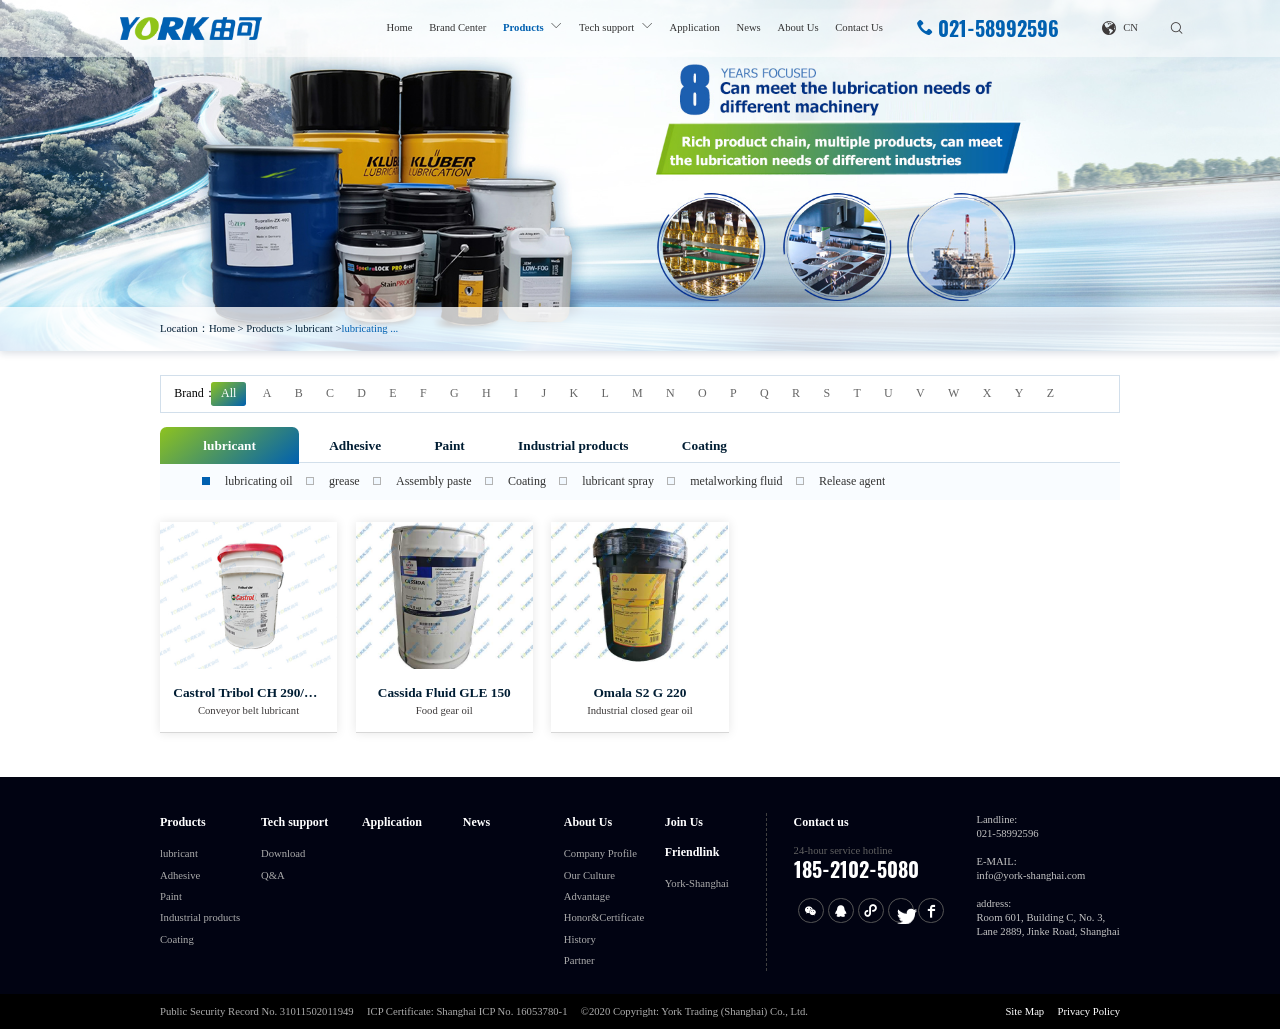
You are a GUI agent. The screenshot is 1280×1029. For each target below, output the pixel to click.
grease (344, 481)
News (749, 27)
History (580, 939)
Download (283, 853)
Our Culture (589, 875)
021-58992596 (987, 28)
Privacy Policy (1089, 1011)
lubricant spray (618, 481)
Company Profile (600, 853)
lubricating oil (259, 481)
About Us (797, 27)
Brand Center (457, 27)
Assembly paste (434, 481)
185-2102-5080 (856, 869)
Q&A (273, 875)
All (228, 393)
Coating (704, 445)
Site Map (1024, 1011)
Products (523, 27)
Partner (579, 960)
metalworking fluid (736, 481)
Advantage (587, 896)
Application (695, 27)
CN (1119, 28)
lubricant (314, 328)
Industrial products (573, 445)
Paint (449, 445)
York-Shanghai (697, 883)
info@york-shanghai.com (1030, 875)
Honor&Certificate (604, 917)
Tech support (606, 27)
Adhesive (355, 445)
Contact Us (859, 27)
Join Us (684, 822)
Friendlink (692, 852)
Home (400, 27)
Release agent (852, 481)
